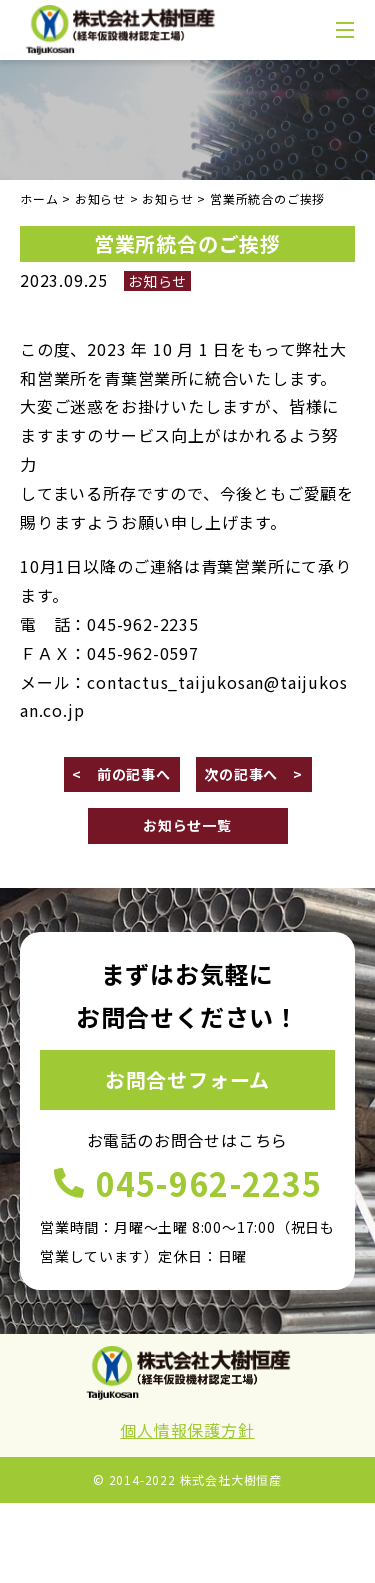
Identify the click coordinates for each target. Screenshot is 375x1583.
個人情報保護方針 (187, 1430)
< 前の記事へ (121, 774)
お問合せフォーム (187, 1079)
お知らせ (157, 281)
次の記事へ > (253, 774)
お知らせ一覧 (187, 825)
